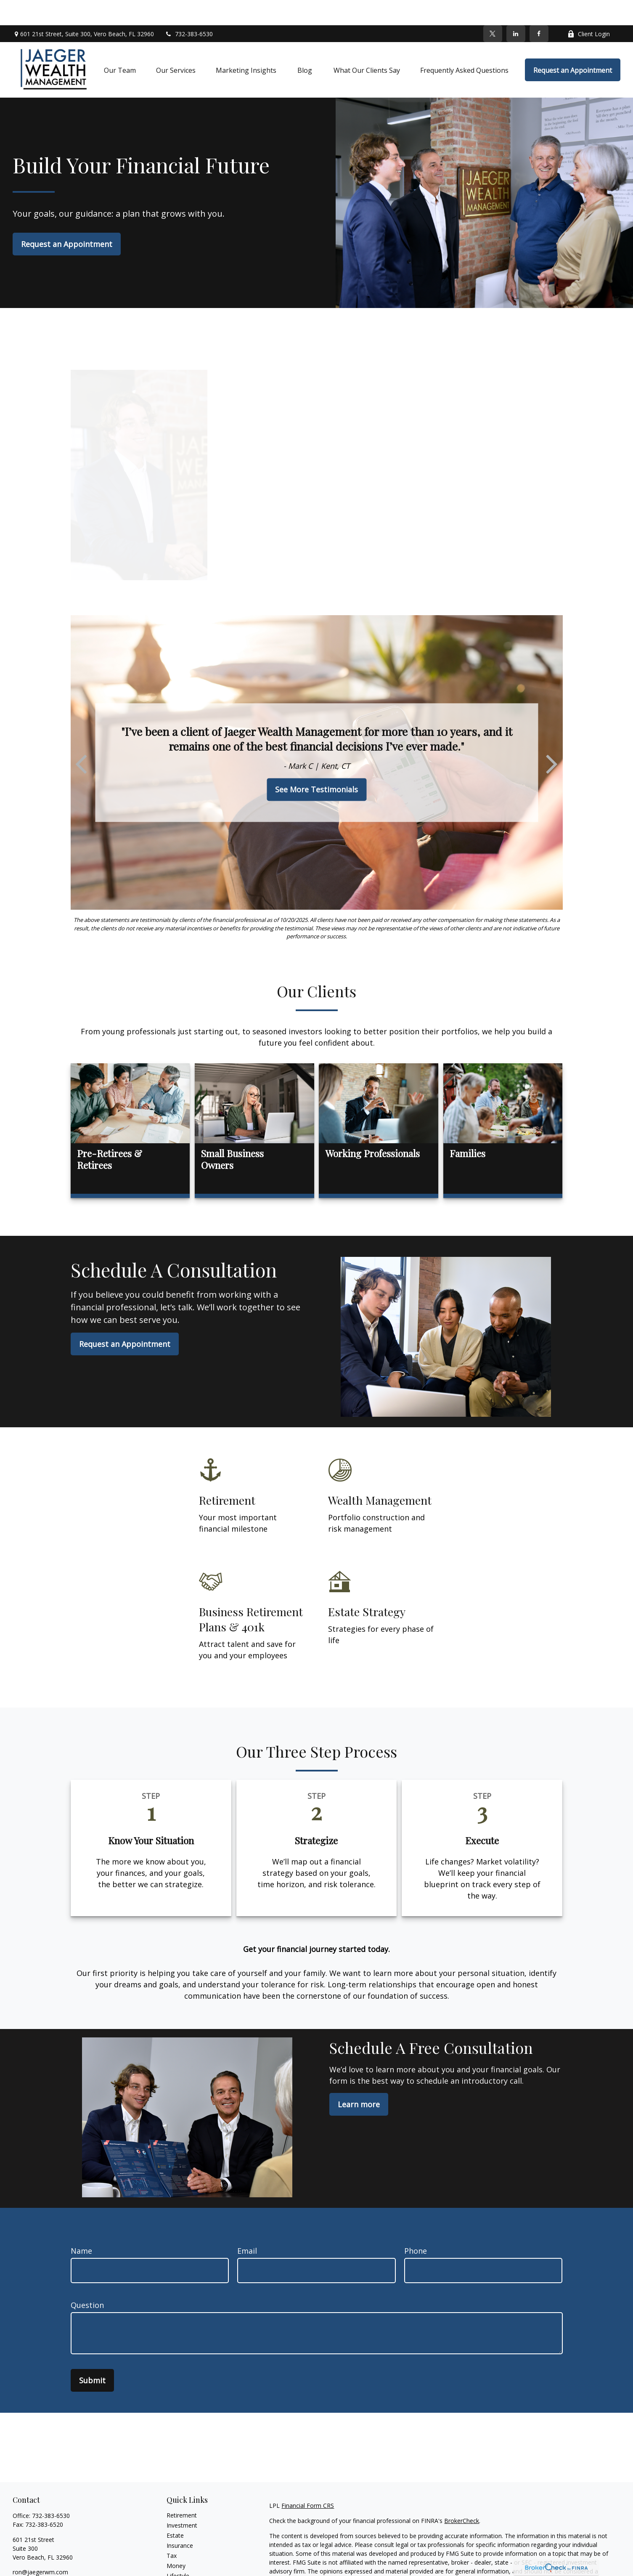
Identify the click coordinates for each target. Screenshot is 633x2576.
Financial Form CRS (307, 2480)
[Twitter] (492, 8)
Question (87, 2280)
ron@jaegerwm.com (40, 2547)
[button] (120, 44)
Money (176, 2540)
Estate (175, 2510)
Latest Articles (186, 2561)
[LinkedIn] (515, 8)
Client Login (588, 9)
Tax (172, 2530)
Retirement (182, 2490)
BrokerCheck (461, 2495)
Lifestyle (178, 2551)
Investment (182, 2500)
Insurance (180, 2520)
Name (81, 2225)
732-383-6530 (188, 9)
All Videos (180, 2571)
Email (247, 2225)
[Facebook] (539, 8)
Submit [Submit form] (92, 2355)
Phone (415, 2225)
